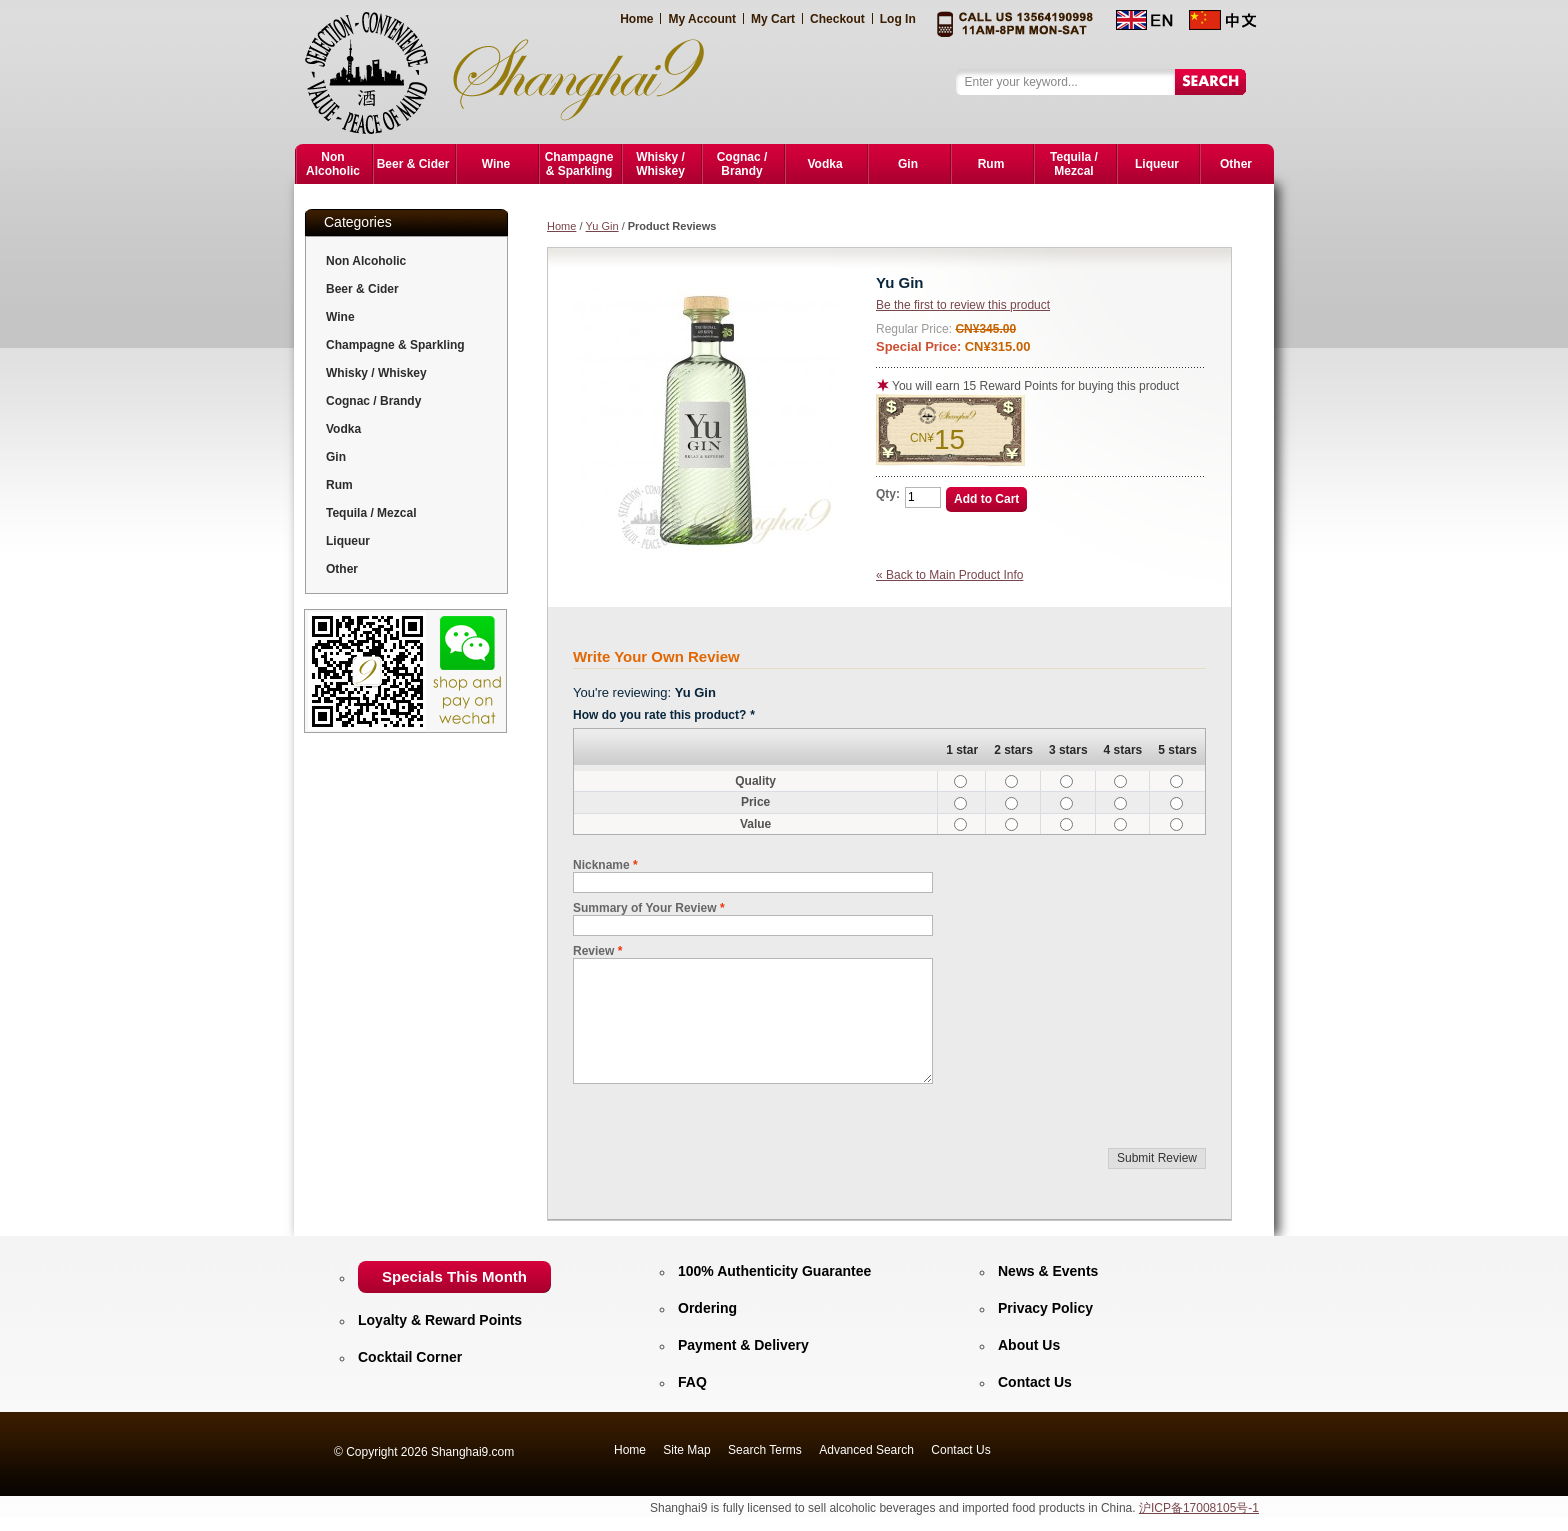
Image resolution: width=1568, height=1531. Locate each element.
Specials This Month (454, 1276)
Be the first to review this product (963, 305)
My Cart (773, 19)
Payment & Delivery (743, 1345)
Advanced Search (866, 1450)
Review (593, 951)
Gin (336, 457)
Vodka (343, 429)
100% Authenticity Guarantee (774, 1271)
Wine (340, 317)
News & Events (1048, 1271)
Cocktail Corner (410, 1357)
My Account (702, 19)
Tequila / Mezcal (371, 513)
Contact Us (1035, 1382)
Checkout (837, 19)
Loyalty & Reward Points (440, 1320)
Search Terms (765, 1450)
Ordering (707, 1308)
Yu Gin (602, 226)
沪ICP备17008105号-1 (1199, 1508)
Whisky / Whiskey (376, 373)
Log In (898, 19)
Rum (339, 485)
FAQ (692, 1382)
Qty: (888, 494)
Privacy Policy (1045, 1308)
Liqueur (348, 541)
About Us (1029, 1345)
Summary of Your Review (645, 908)
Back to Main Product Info (949, 575)
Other (342, 569)
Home (636, 19)
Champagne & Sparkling (395, 345)
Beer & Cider (362, 289)
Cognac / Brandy (373, 401)
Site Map (686, 1450)
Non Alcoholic (366, 261)
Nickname (601, 865)
